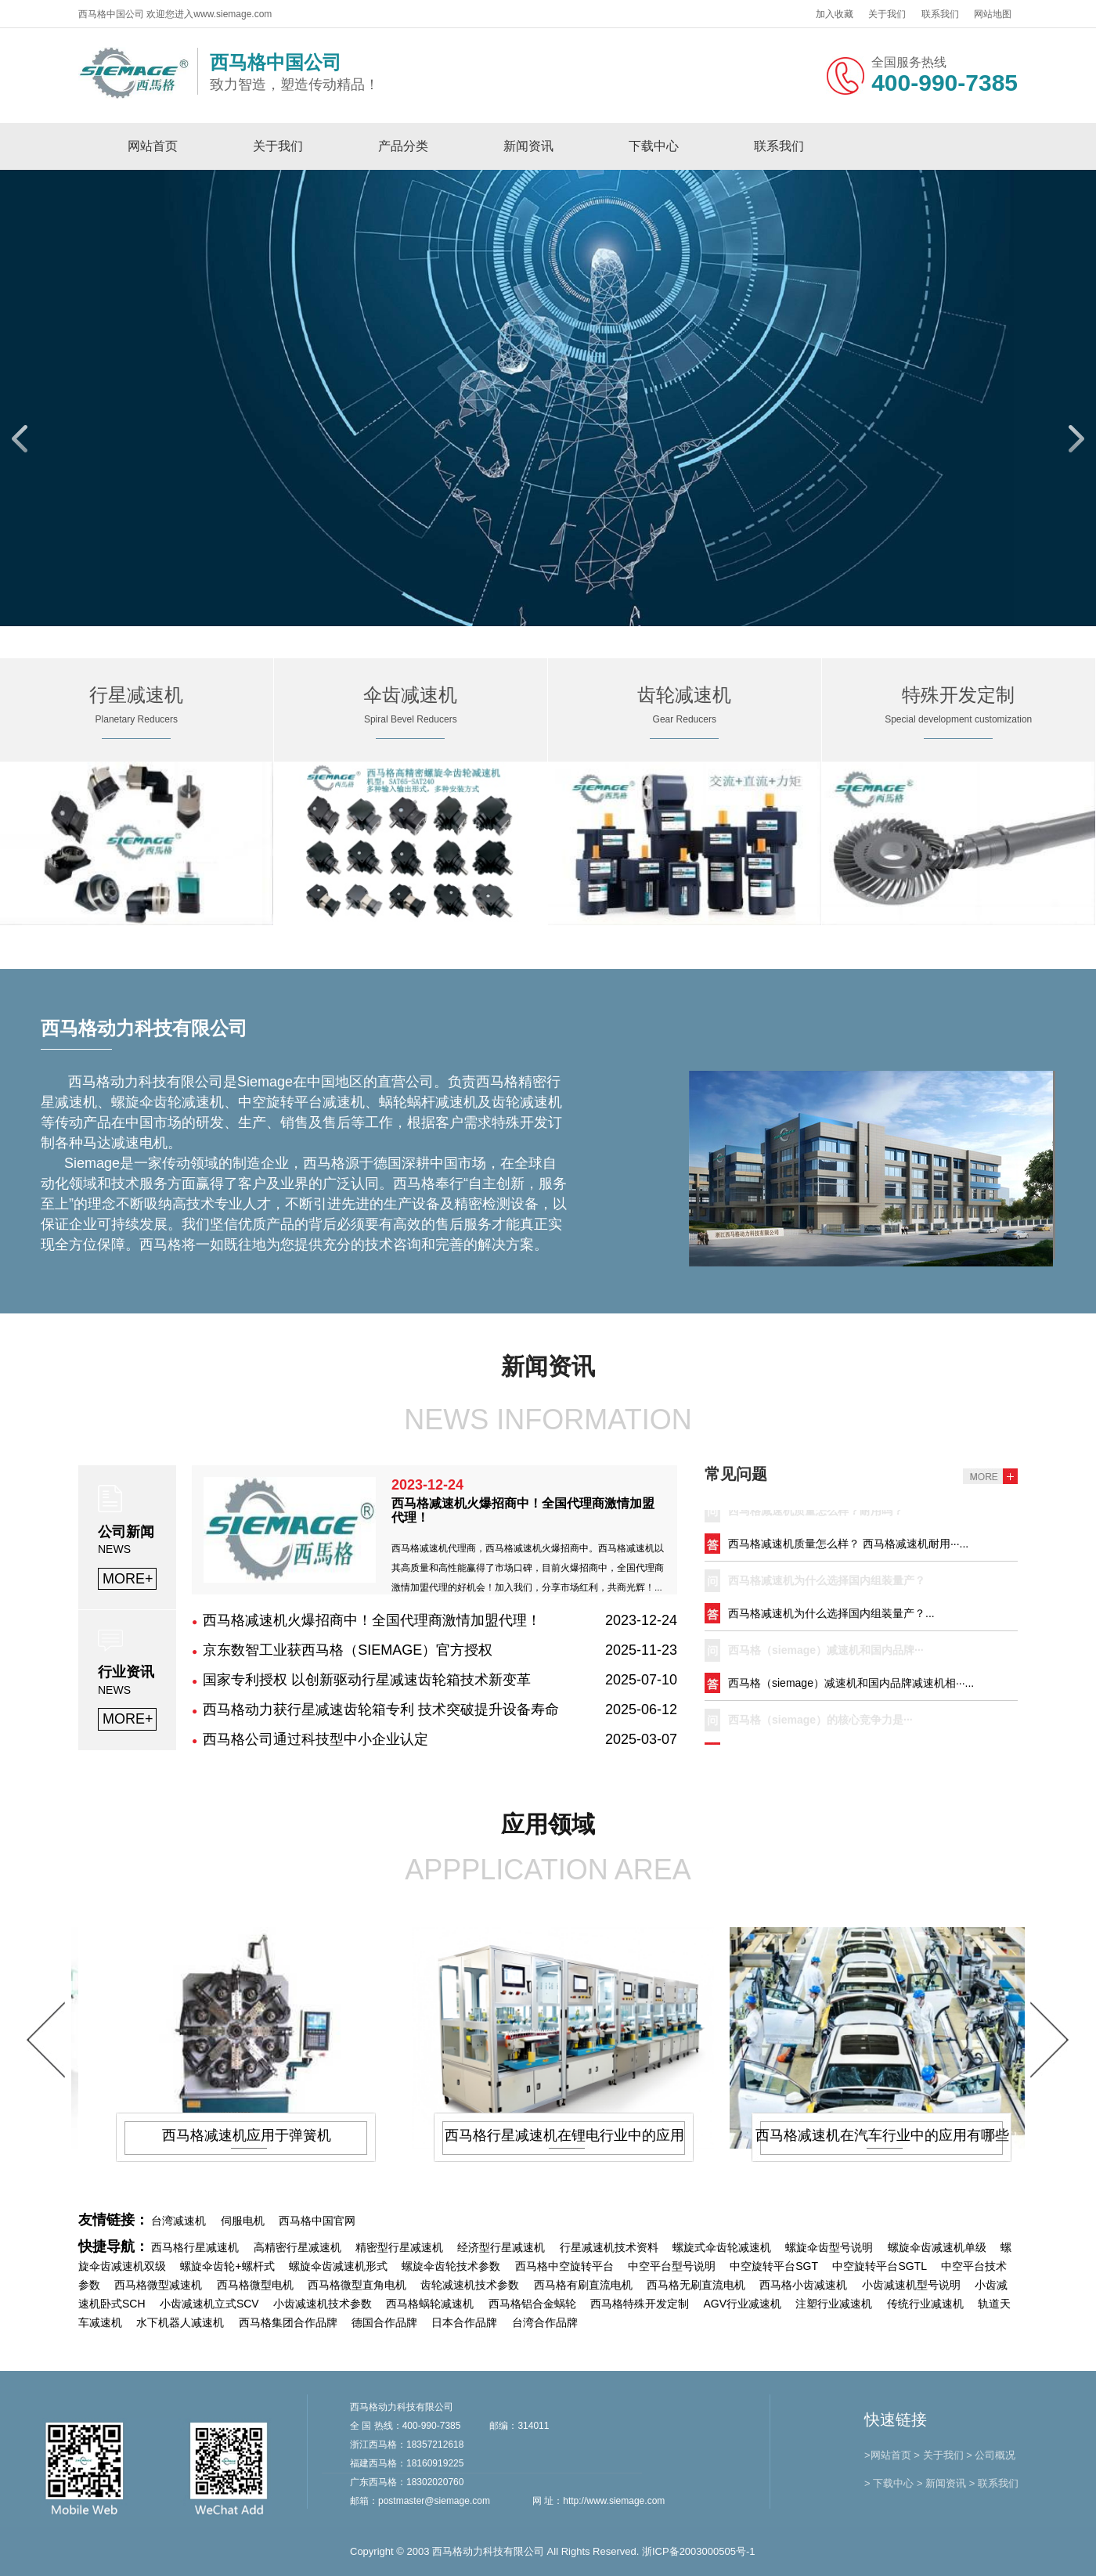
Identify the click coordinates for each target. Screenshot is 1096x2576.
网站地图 (992, 14)
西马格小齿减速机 (803, 2285)
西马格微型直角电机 (357, 2285)
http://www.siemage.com (614, 2500)
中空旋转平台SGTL (879, 2266)
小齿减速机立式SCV (209, 2303)
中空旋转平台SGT (774, 2266)
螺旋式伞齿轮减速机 (721, 2247)
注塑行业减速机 (833, 2303)
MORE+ (128, 1579)
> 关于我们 (938, 2455)
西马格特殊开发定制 (639, 2303)
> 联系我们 (993, 2483)
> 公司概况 (990, 2455)
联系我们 (940, 14)
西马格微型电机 (255, 2285)
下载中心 (654, 146)
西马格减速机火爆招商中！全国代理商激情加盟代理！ (372, 1620)
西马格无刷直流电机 (696, 2285)
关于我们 (887, 14)
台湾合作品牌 (545, 2322)
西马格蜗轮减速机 (430, 2303)
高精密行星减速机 (297, 2247)
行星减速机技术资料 (609, 2247)
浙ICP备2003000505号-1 (698, 2551)
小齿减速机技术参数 (322, 2303)
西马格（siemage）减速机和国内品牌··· (826, 1654)
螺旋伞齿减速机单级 (937, 2247)
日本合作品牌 (464, 2322)
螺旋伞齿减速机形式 (338, 2266)
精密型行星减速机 (399, 2247)
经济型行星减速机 (501, 2247)
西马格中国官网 (317, 2220)
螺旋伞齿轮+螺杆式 (227, 2266)
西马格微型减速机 (158, 2285)
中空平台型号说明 (672, 2266)
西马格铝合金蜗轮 (532, 2303)
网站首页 (153, 146)
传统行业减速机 (925, 2303)
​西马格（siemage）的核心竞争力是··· (820, 1723)
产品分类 (403, 146)
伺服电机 (243, 2220)
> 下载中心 (889, 2483)
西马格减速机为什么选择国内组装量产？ (826, 1584)
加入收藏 (834, 14)
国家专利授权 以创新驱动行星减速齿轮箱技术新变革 (367, 1680)
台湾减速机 (178, 2220)
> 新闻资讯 (941, 2483)
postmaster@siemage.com (434, 2500)
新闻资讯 (528, 146)
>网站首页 (887, 2455)
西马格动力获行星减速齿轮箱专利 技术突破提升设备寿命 (381, 1709)
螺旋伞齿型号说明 (829, 2247)
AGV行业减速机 (742, 2303)
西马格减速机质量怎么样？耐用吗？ (815, 1514)
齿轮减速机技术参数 (469, 2285)
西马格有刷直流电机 (583, 2285)
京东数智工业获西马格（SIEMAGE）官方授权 (347, 1650)
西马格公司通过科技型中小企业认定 (315, 1739)
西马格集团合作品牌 (288, 2322)
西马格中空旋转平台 (564, 2266)
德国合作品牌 (384, 2322)
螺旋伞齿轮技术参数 (451, 2266)
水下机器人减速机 (180, 2322)
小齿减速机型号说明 (911, 2285)
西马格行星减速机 (195, 2247)
